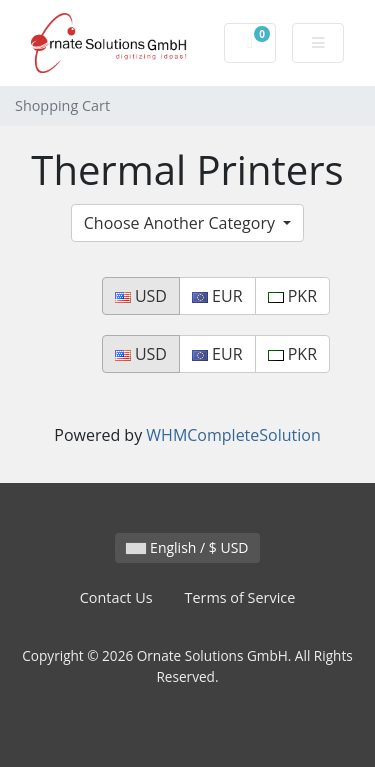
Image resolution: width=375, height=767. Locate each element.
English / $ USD (187, 547)
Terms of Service (240, 597)
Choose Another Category (181, 223)
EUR (217, 296)
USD (141, 296)
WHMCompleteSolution (233, 435)
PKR (292, 296)
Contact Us (116, 597)
